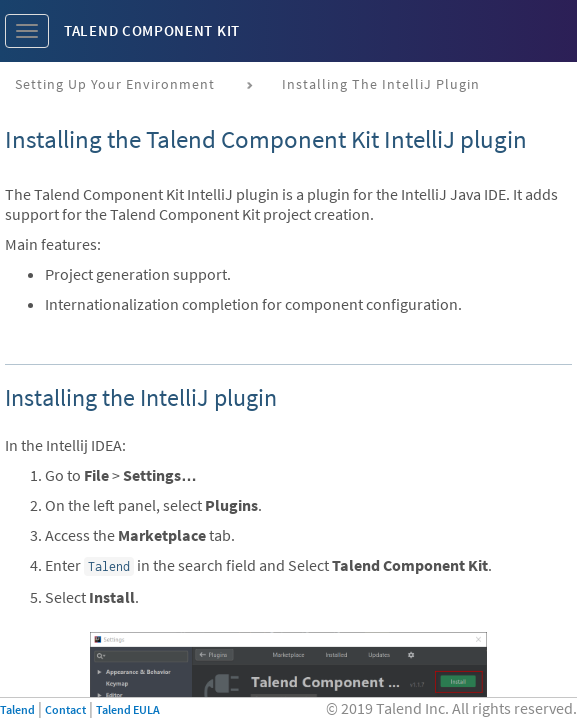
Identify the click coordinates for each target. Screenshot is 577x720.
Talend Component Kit (152, 30)
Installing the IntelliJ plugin (381, 84)
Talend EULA (128, 709)
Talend (17, 709)
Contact (65, 709)
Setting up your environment (115, 84)
